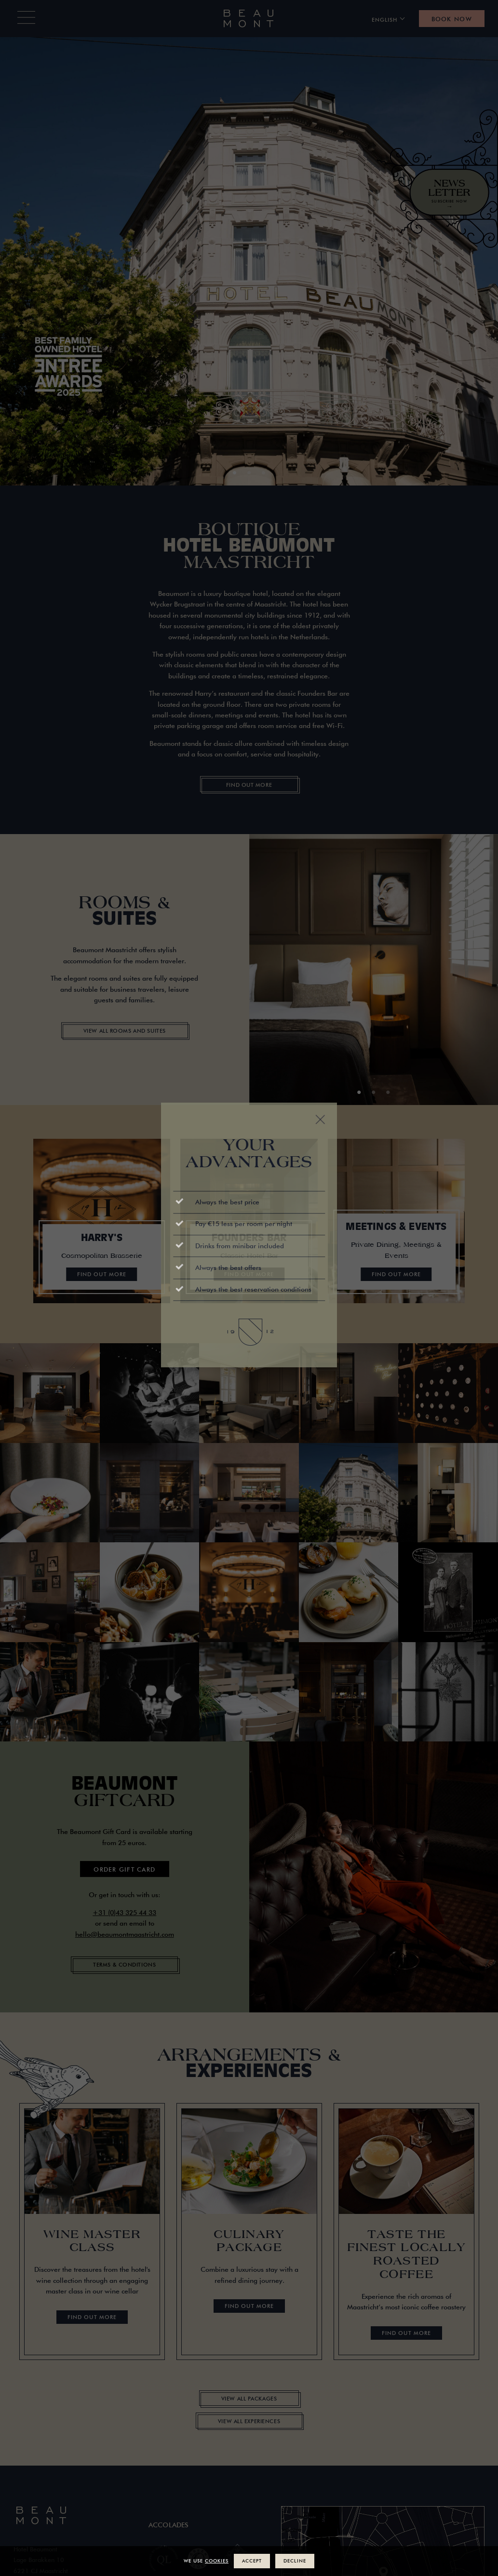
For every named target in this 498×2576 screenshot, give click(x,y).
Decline (294, 2561)
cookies (217, 2561)
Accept (252, 2561)
